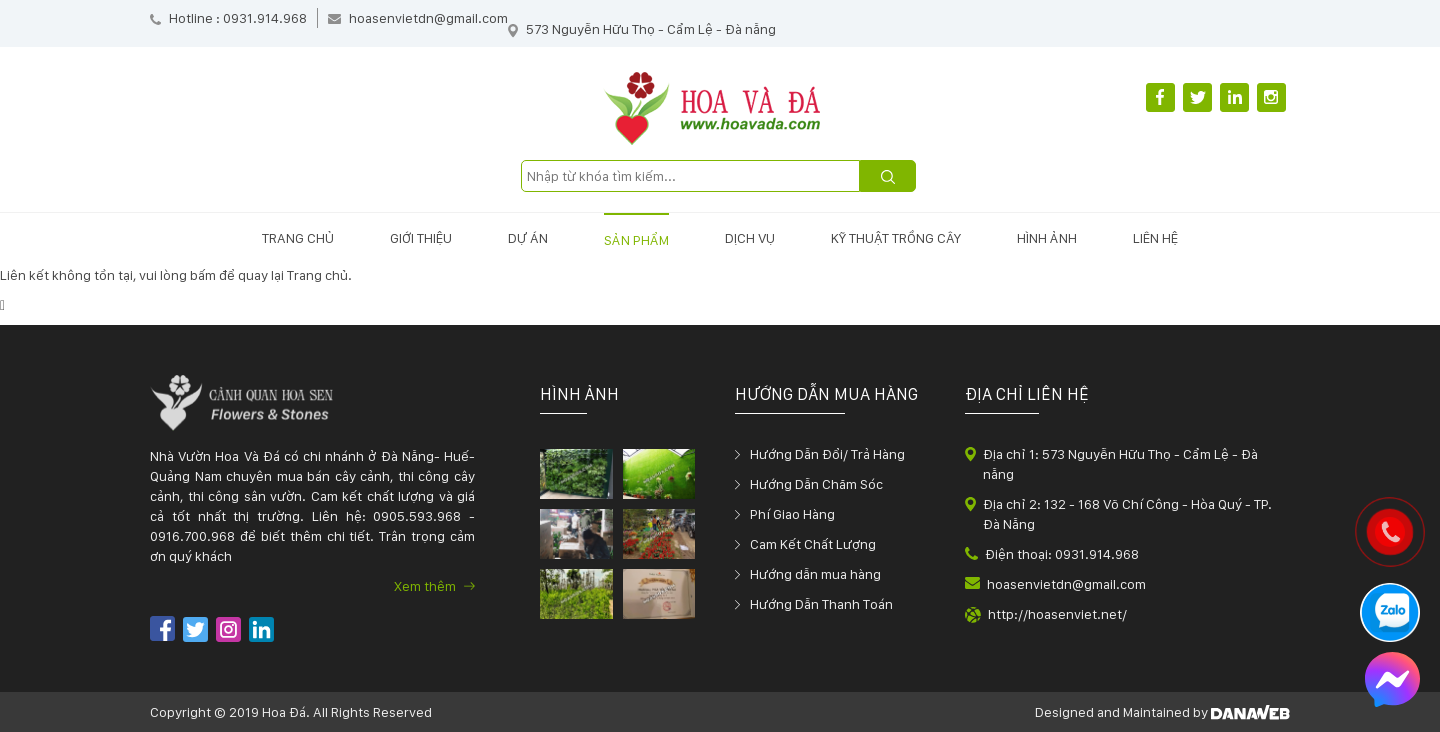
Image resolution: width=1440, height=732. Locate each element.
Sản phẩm (636, 240)
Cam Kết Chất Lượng (813, 544)
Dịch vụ (750, 238)
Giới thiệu (421, 238)
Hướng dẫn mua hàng (815, 574)
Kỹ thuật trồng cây (896, 238)
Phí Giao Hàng (792, 514)
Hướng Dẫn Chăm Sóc (816, 484)
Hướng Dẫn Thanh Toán (821, 604)
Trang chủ (298, 238)
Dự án (528, 238)
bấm (203, 275)
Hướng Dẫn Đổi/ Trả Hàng (827, 454)
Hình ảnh (1047, 238)
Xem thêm (434, 586)
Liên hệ (1155, 238)
